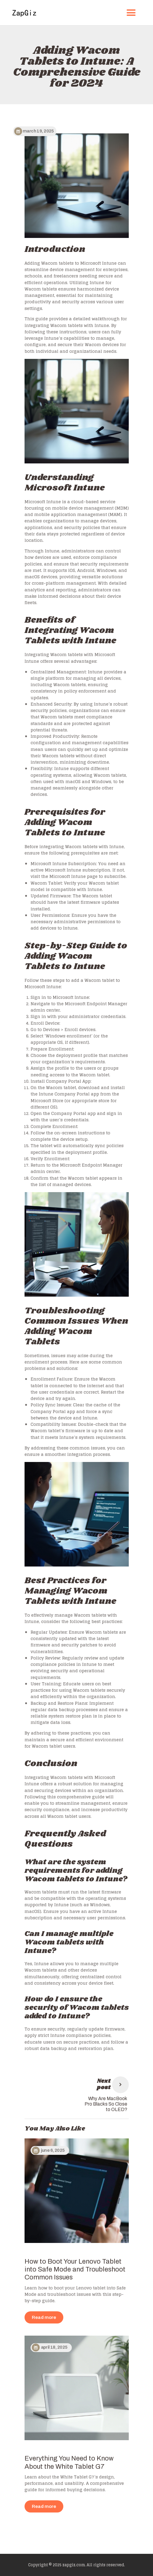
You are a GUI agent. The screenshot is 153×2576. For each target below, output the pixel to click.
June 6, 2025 (53, 2150)
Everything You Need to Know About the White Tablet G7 (69, 2462)
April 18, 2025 (54, 2347)
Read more (44, 2317)
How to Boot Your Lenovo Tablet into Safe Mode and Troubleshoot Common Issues (75, 2269)
